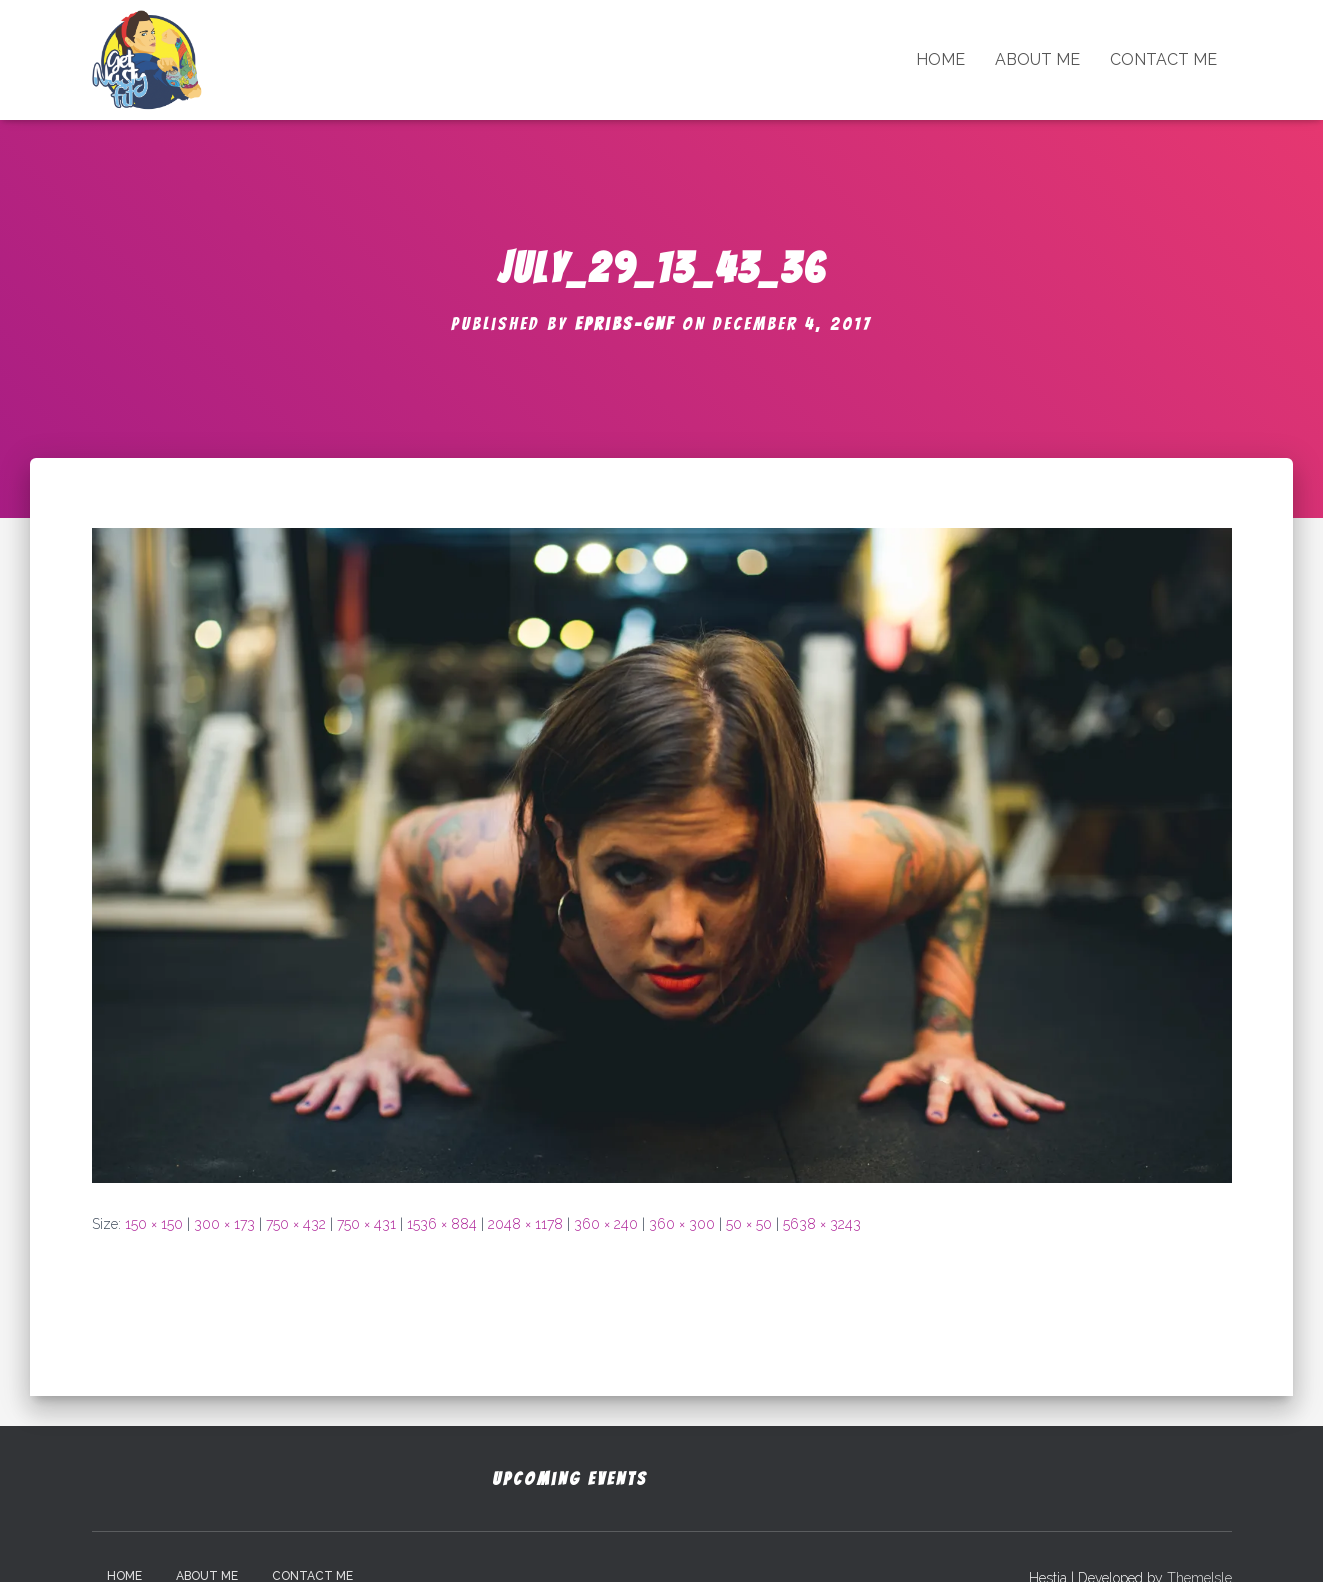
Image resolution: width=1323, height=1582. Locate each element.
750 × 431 (366, 1224)
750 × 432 (296, 1224)
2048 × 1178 (525, 1224)
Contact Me (1163, 59)
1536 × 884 (442, 1224)
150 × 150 (154, 1224)
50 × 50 (749, 1224)
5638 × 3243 (822, 1224)
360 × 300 (682, 1224)
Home (940, 59)
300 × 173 (224, 1224)
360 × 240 (606, 1224)
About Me (1037, 59)
